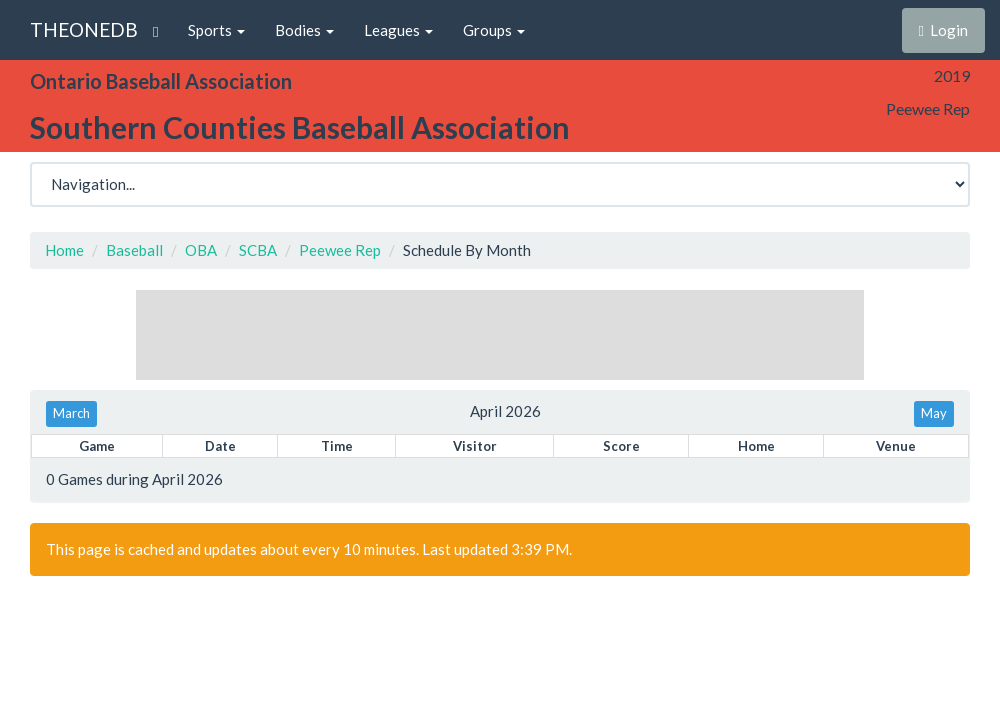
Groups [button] (494, 30)
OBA (201, 250)
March (71, 413)
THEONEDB (84, 29)
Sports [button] (216, 30)
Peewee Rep (340, 250)
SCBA (258, 250)
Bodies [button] (304, 30)
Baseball (134, 250)
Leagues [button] (398, 30)
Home (64, 250)
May (934, 413)
